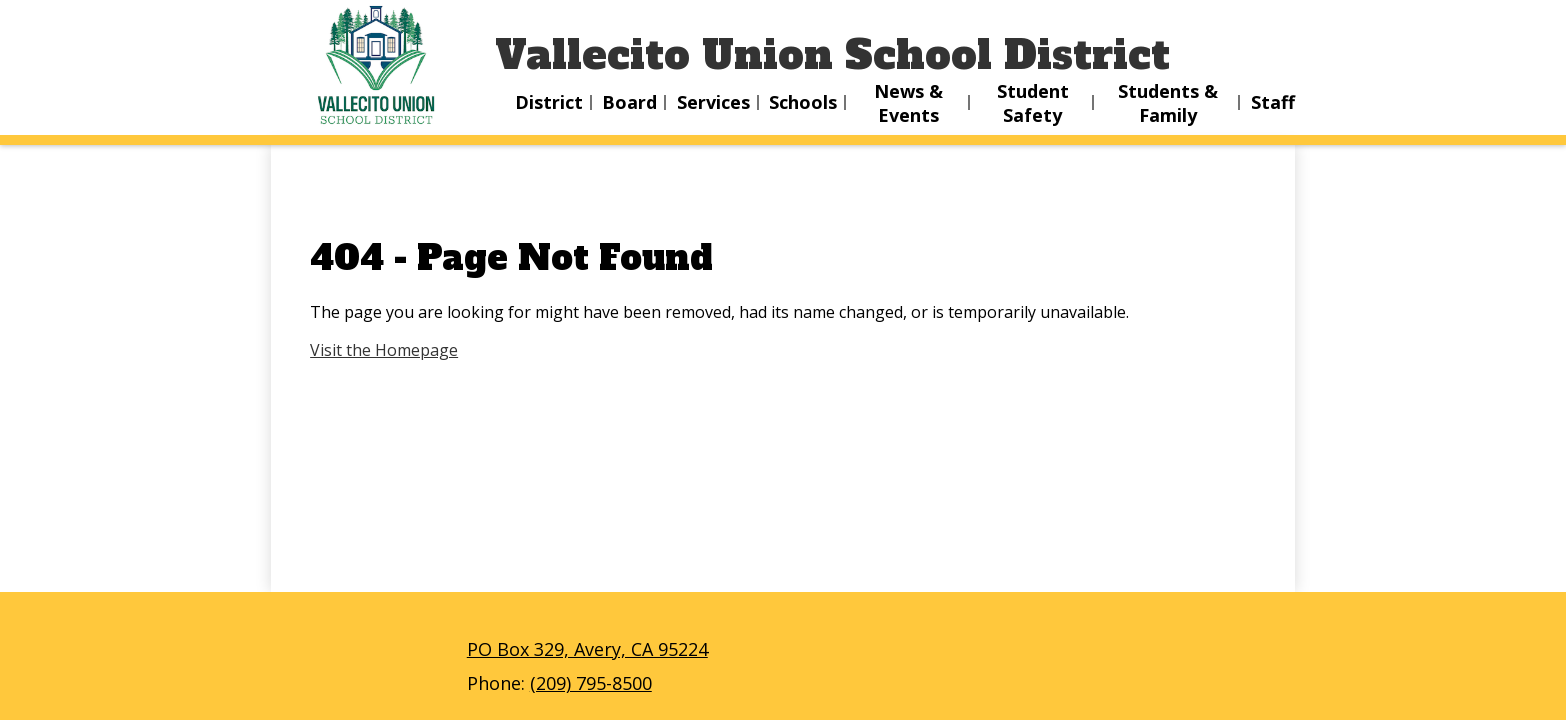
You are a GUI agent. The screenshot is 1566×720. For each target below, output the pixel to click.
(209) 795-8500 (591, 683)
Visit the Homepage (384, 350)
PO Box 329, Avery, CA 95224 (587, 649)
